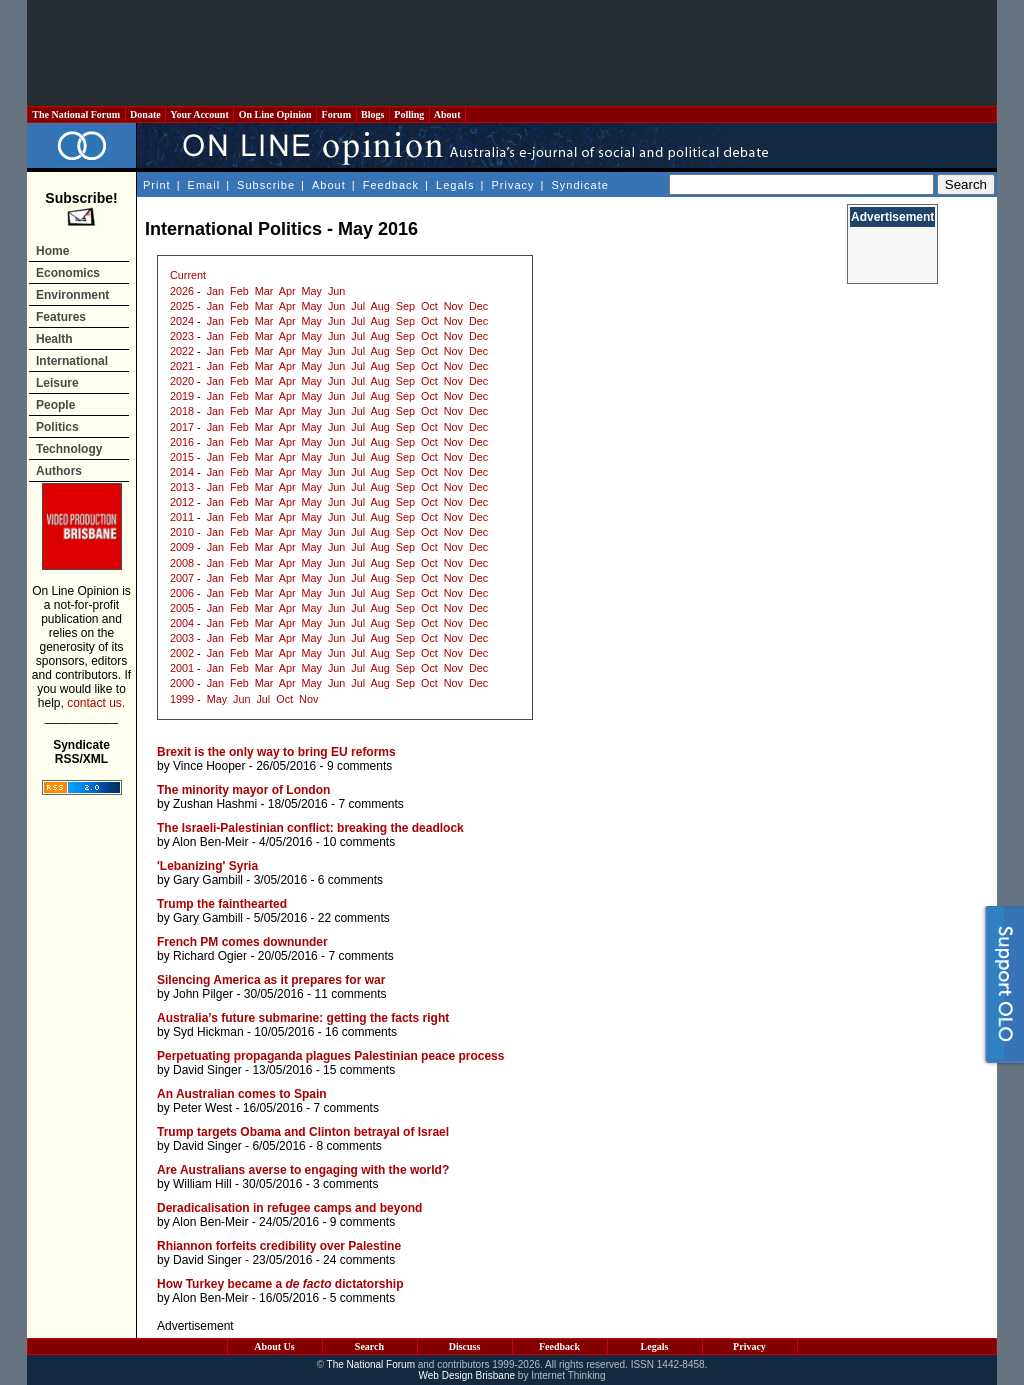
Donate (146, 114)
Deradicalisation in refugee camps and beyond (289, 1208)
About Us (274, 1346)
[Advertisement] (512, 53)
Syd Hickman (208, 1032)
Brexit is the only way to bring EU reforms (276, 752)
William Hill (202, 1184)
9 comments (359, 766)
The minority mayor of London (243, 790)
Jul (358, 306)
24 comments (359, 1260)
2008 (182, 563)
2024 (182, 321)
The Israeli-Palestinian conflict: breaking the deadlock (310, 828)
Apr (287, 291)
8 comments (348, 1146)
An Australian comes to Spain (242, 1094)
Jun (336, 291)
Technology (69, 449)
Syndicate (580, 185)
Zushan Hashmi (215, 804)
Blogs (373, 114)
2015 (182, 457)
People (55, 405)
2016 (182, 442)
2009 (182, 547)
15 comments (359, 1070)
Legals (455, 185)
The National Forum (76, 114)
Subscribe (266, 185)
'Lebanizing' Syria (207, 866)
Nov (453, 306)
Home (52, 251)
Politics (57, 427)
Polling (409, 114)
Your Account (199, 114)
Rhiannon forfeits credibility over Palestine (279, 1246)
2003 (182, 638)
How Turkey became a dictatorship (280, 1284)
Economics (68, 273)
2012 (182, 502)
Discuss (465, 1346)
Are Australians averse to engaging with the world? (303, 1170)
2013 (182, 487)
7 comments (370, 804)
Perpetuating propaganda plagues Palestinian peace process (330, 1056)
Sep (405, 306)
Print (157, 185)
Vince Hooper (209, 766)
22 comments (354, 918)
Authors (59, 471)
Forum (336, 114)
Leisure (57, 383)
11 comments (350, 994)
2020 (182, 381)
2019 (182, 396)
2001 (182, 668)
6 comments (350, 880)
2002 (182, 653)
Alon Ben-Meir (210, 842)
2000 (182, 683)
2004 (182, 623)
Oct (429, 306)
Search (369, 1346)
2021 (182, 366)
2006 (182, 593)
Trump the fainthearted (222, 904)
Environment (72, 295)
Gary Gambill (208, 880)
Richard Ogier (210, 956)
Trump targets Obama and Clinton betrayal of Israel (303, 1132)
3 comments (345, 1184)
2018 (182, 411)
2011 (182, 517)
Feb (239, 291)
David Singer (207, 1070)
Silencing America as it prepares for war (271, 980)
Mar (264, 291)
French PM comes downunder (242, 942)
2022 (182, 351)
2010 (182, 532)
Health (54, 339)
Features (61, 317)
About (447, 114)
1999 (182, 699)
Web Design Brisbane (467, 1375)
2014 (182, 472)
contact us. (96, 703)
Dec (478, 306)
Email (204, 185)
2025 (182, 306)
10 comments (359, 842)
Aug (380, 306)
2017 (182, 427)
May (312, 291)
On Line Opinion (275, 114)
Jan (215, 291)
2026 (182, 291)
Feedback (391, 185)
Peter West (202, 1108)
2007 (182, 578)
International (72, 361)
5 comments (362, 1298)
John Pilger (203, 994)
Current (188, 275)
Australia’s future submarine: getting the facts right (303, 1018)
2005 (182, 608)
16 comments (361, 1032)
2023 (182, 336)
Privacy (512, 185)
